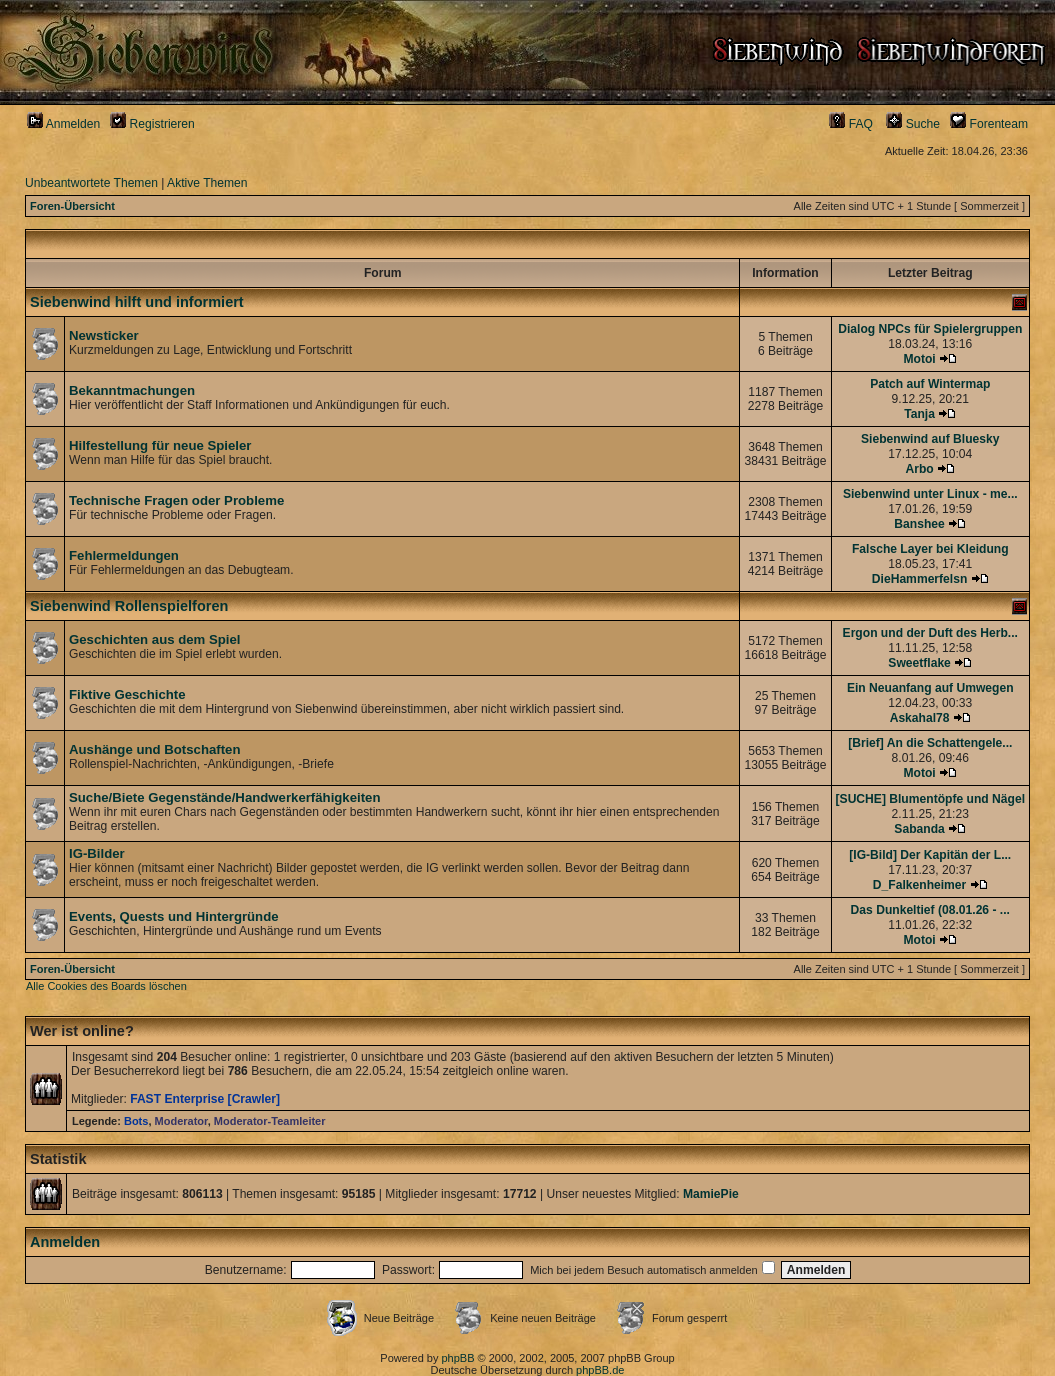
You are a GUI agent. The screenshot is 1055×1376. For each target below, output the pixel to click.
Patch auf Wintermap (930, 384)
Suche (913, 124)
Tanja (919, 414)
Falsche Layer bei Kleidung (930, 549)
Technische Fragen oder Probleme (176, 500)
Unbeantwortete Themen (91, 183)
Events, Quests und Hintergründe (174, 916)
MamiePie (711, 1194)
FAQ (851, 124)
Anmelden (63, 124)
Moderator (181, 1121)
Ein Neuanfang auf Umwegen (930, 688)
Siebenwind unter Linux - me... (930, 494)
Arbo (919, 469)
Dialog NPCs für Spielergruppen (930, 329)
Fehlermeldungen (124, 555)
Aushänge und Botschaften (154, 749)
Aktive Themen (207, 183)
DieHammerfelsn (919, 579)
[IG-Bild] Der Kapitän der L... (930, 855)
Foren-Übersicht (72, 206)
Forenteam (989, 124)
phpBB (457, 1358)
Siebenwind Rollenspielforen (129, 606)
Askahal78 (920, 718)
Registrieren (152, 124)
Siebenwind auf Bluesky (930, 439)
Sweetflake (919, 663)
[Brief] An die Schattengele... (930, 743)
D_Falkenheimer (919, 885)
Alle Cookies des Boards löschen (106, 986)
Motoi (919, 359)
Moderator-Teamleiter (270, 1121)
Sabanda (919, 829)
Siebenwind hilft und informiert (137, 302)
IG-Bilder (97, 853)
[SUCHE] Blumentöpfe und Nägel (930, 799)
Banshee (919, 524)
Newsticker (104, 335)
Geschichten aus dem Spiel (155, 639)
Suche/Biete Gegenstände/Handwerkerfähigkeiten (224, 797)
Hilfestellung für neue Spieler (160, 445)
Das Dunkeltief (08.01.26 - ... (930, 910)
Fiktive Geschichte (127, 694)
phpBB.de (600, 1370)
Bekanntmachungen (132, 390)
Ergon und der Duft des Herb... (930, 633)
